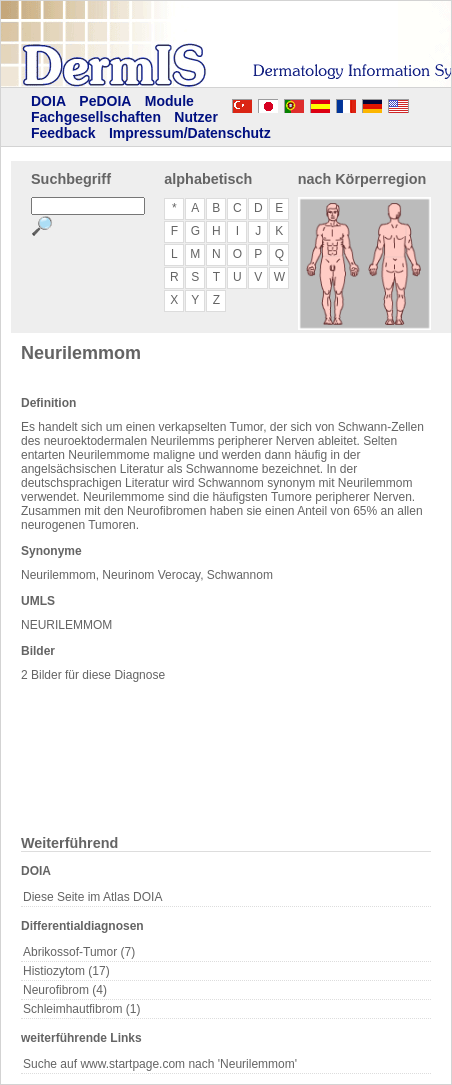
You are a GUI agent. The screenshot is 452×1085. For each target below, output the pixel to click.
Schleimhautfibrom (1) (81, 1009)
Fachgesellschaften (96, 117)
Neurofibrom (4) (65, 990)
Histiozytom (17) (66, 971)
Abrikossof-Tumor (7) (79, 952)
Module (169, 101)
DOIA (48, 101)
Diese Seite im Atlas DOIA (92, 897)
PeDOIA (105, 101)
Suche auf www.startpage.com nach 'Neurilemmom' (160, 1064)
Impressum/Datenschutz (190, 133)
